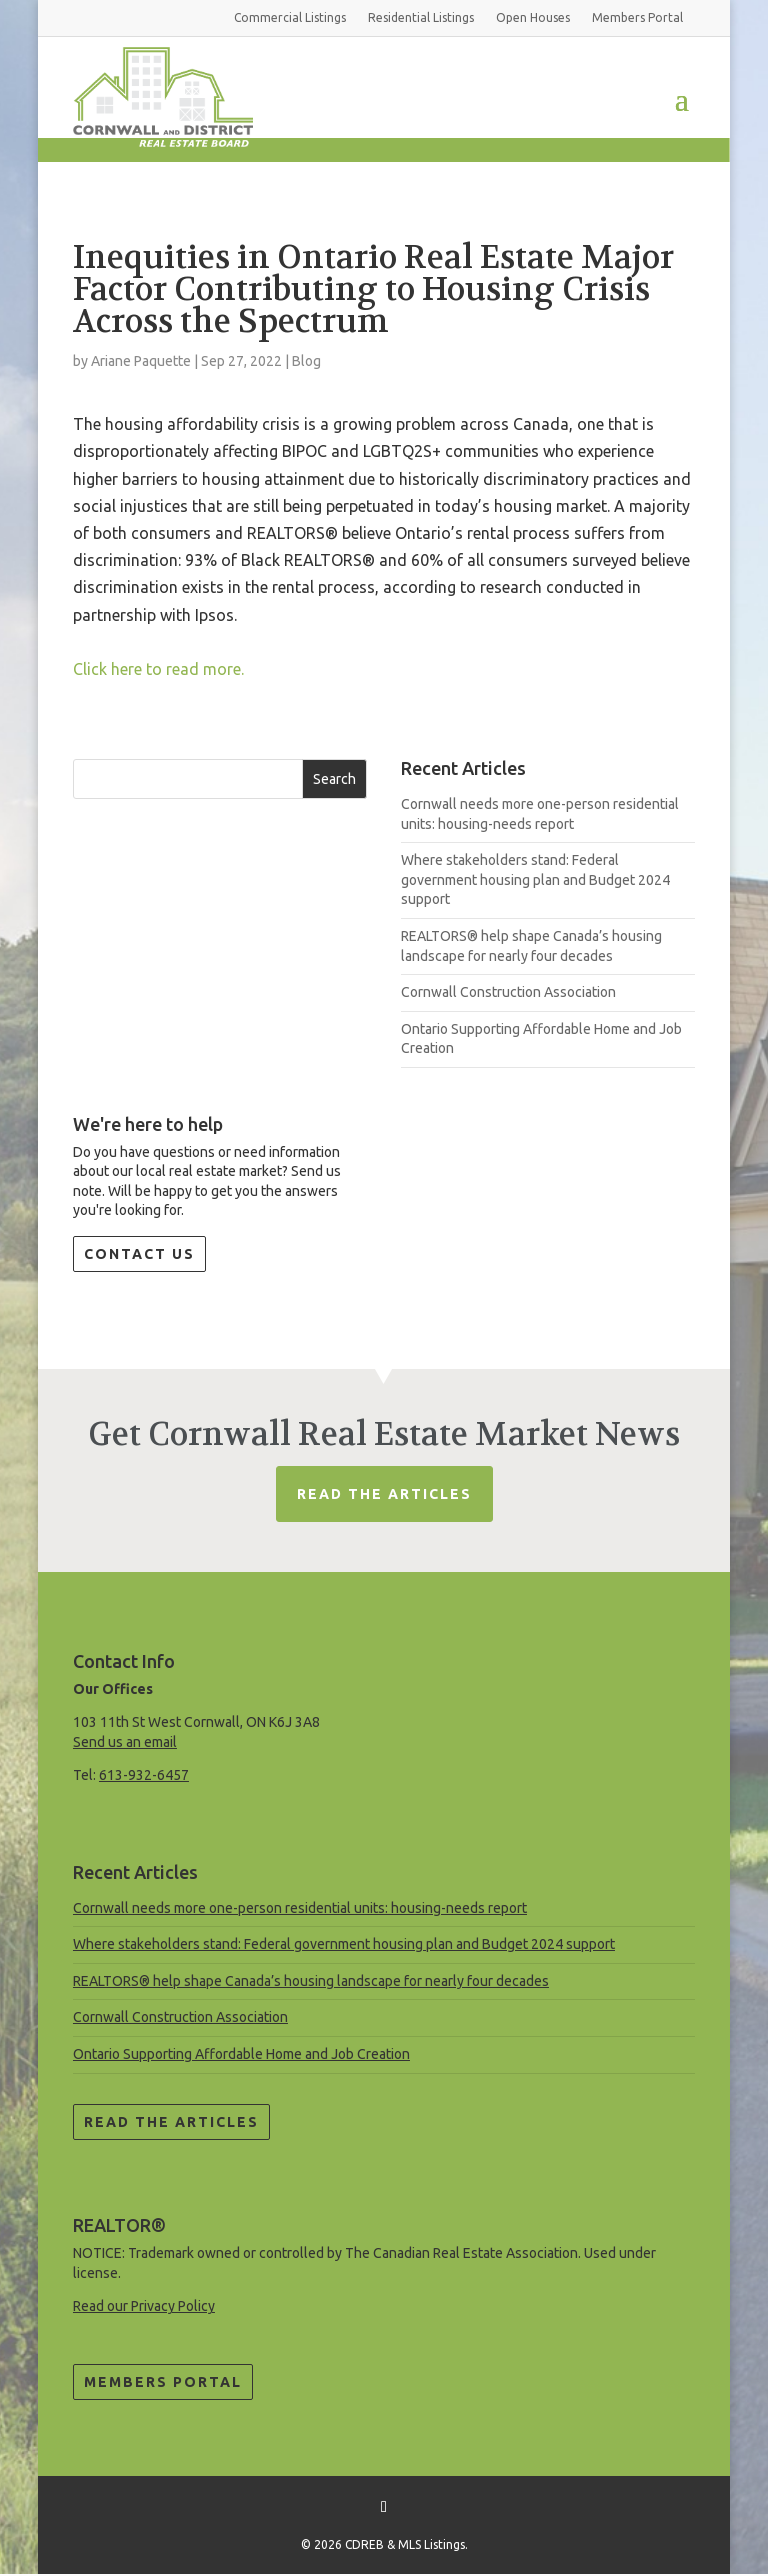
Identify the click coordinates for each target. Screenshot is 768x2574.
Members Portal (163, 2382)
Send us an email (125, 1742)
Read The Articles (384, 1494)
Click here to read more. (158, 669)
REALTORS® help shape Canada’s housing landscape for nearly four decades (311, 1981)
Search (334, 779)
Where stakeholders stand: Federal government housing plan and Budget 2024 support (535, 879)
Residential (421, 17)
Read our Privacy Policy (144, 2306)
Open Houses (533, 17)
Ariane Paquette (141, 361)
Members (637, 17)
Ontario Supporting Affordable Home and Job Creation (241, 2054)
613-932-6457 (144, 1775)
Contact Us (139, 1254)
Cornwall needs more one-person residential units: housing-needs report (300, 1908)
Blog (306, 361)
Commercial (290, 17)
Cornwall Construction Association (508, 992)
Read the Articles (171, 2122)
